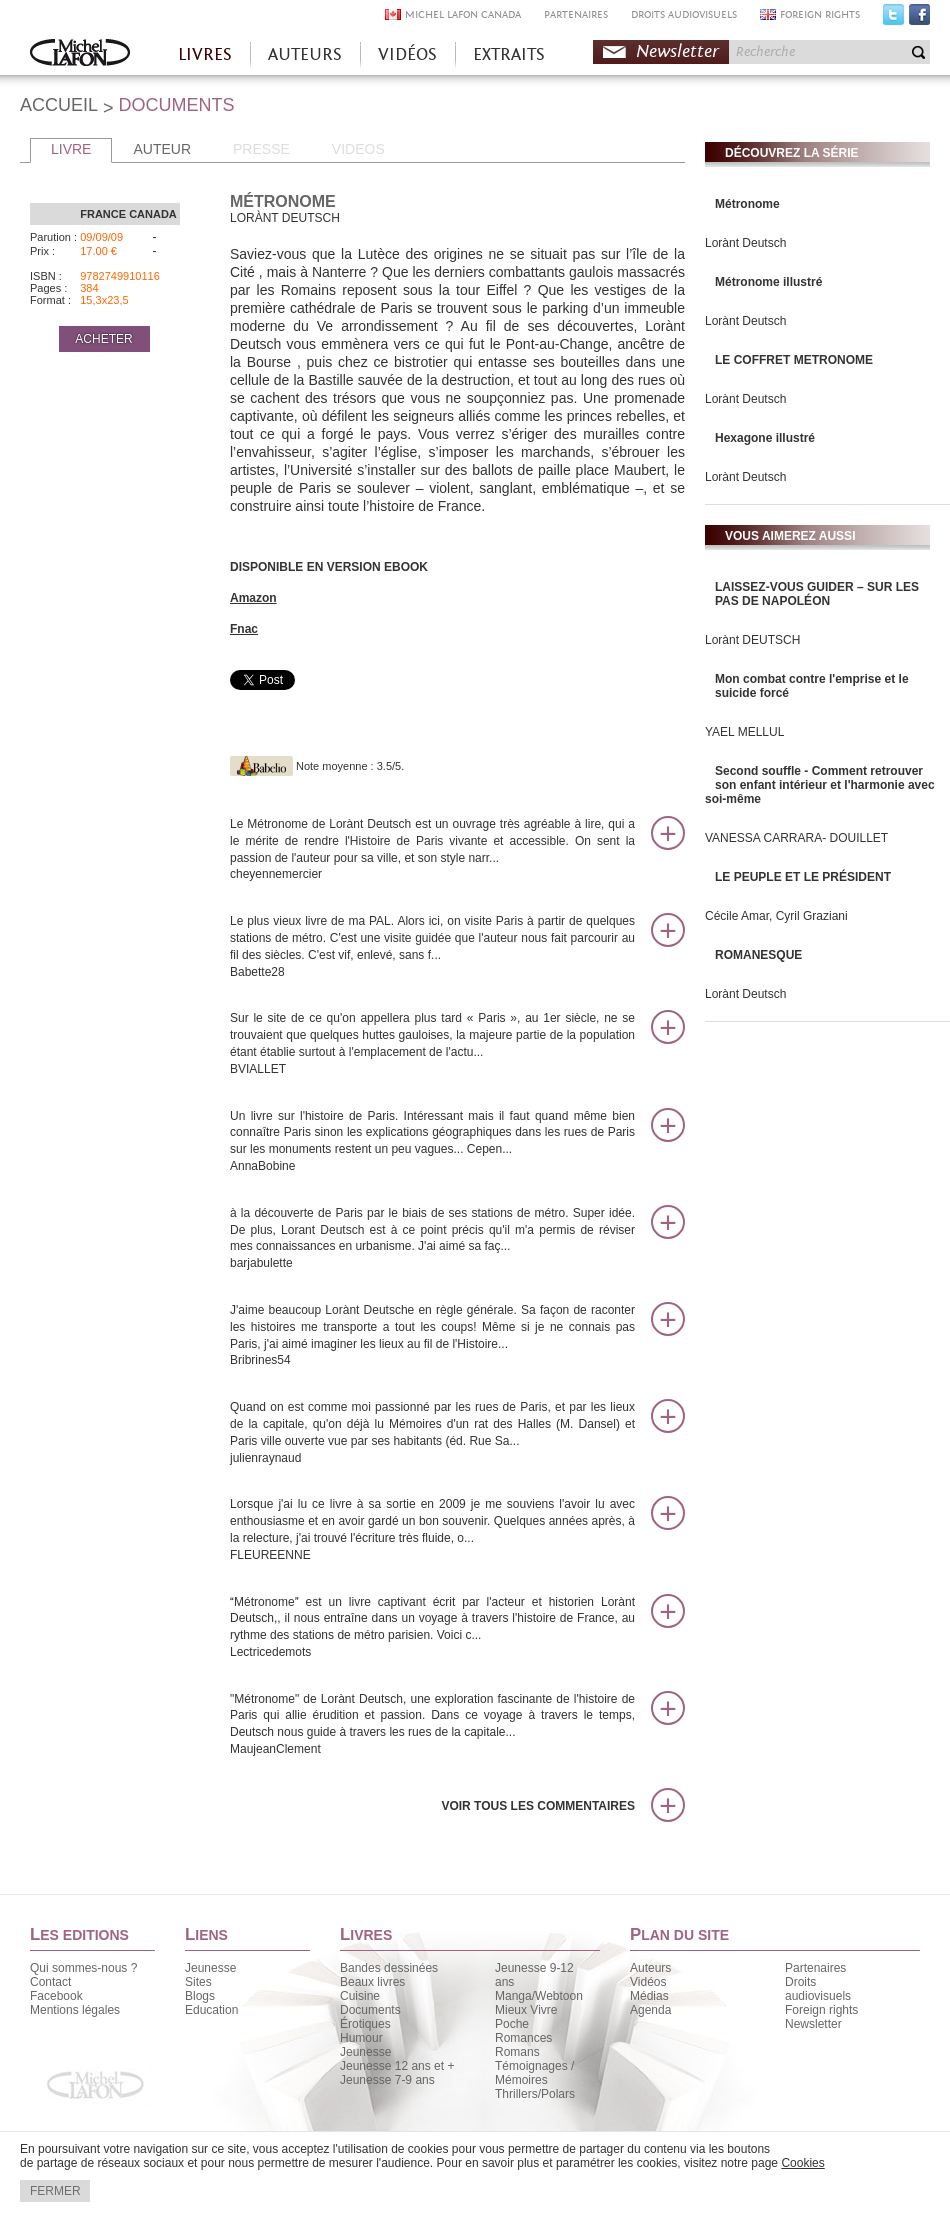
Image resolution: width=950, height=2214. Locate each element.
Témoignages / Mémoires (534, 2073)
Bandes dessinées (389, 1968)
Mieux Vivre (526, 2010)
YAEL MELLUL (744, 732)
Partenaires (815, 1968)
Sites (198, 1982)
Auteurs (650, 1968)
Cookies (802, 2163)
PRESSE (261, 149)
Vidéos (648, 1982)
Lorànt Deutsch (745, 243)
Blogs (200, 1996)
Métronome (747, 204)
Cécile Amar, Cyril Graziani (776, 916)
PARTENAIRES (576, 14)
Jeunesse (210, 1968)
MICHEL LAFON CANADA (463, 14)
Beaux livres (372, 1982)
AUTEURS (305, 54)
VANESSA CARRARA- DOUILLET (796, 838)
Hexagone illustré (765, 438)
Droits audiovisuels (818, 1989)
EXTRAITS (509, 54)
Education (211, 2010)
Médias (649, 1996)
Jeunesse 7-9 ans (387, 2080)
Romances (523, 2038)
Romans (517, 2052)
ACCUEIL (59, 105)
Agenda (650, 2010)
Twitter (893, 19)
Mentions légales (75, 2010)
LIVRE (71, 149)
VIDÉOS (407, 54)
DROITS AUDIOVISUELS (684, 14)
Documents (370, 2010)
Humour (361, 2038)
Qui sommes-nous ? (83, 1968)
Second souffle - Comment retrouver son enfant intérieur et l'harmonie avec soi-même (820, 785)
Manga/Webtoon (539, 1996)
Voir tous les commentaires (538, 1806)
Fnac (244, 629)
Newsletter (677, 51)
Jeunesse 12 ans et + (397, 2066)
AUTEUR (162, 149)
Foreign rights (821, 2010)
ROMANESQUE (758, 955)
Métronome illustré (768, 282)
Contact (50, 1982)
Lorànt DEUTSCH (752, 640)
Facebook (919, 19)
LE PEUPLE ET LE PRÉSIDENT (803, 877)
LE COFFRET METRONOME (794, 360)
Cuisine (360, 1996)
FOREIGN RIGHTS (820, 14)
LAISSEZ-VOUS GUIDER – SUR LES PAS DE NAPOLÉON (817, 594)
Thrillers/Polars (535, 2094)
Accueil (80, 54)
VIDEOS (358, 149)
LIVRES (205, 54)
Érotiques (365, 2024)
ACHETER (103, 339)
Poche (512, 2024)
